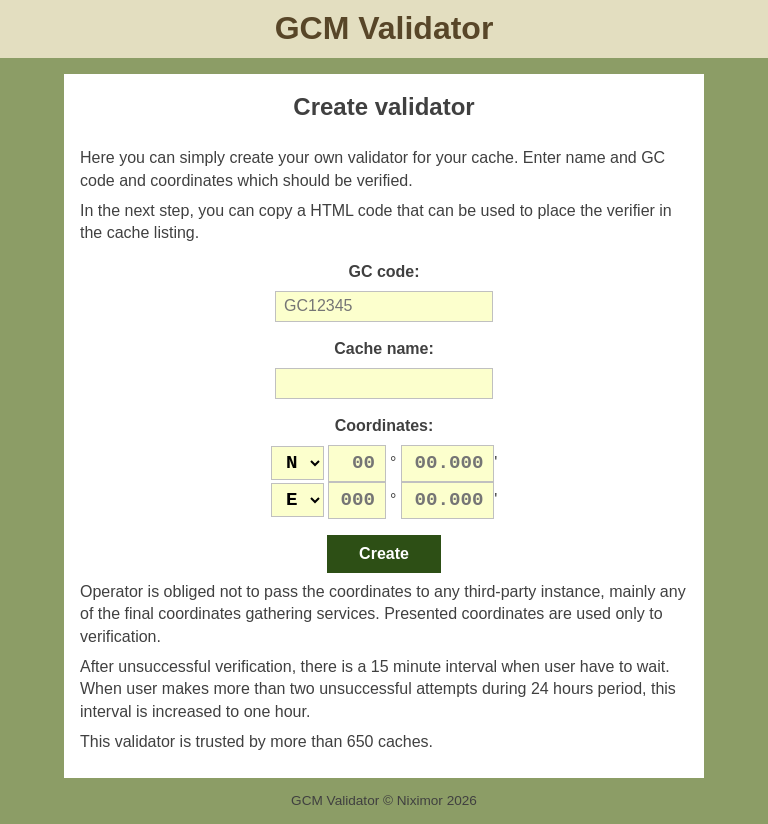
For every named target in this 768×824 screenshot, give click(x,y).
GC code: (383, 271)
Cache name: (384, 348)
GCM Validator (384, 28)
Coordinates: (384, 425)
